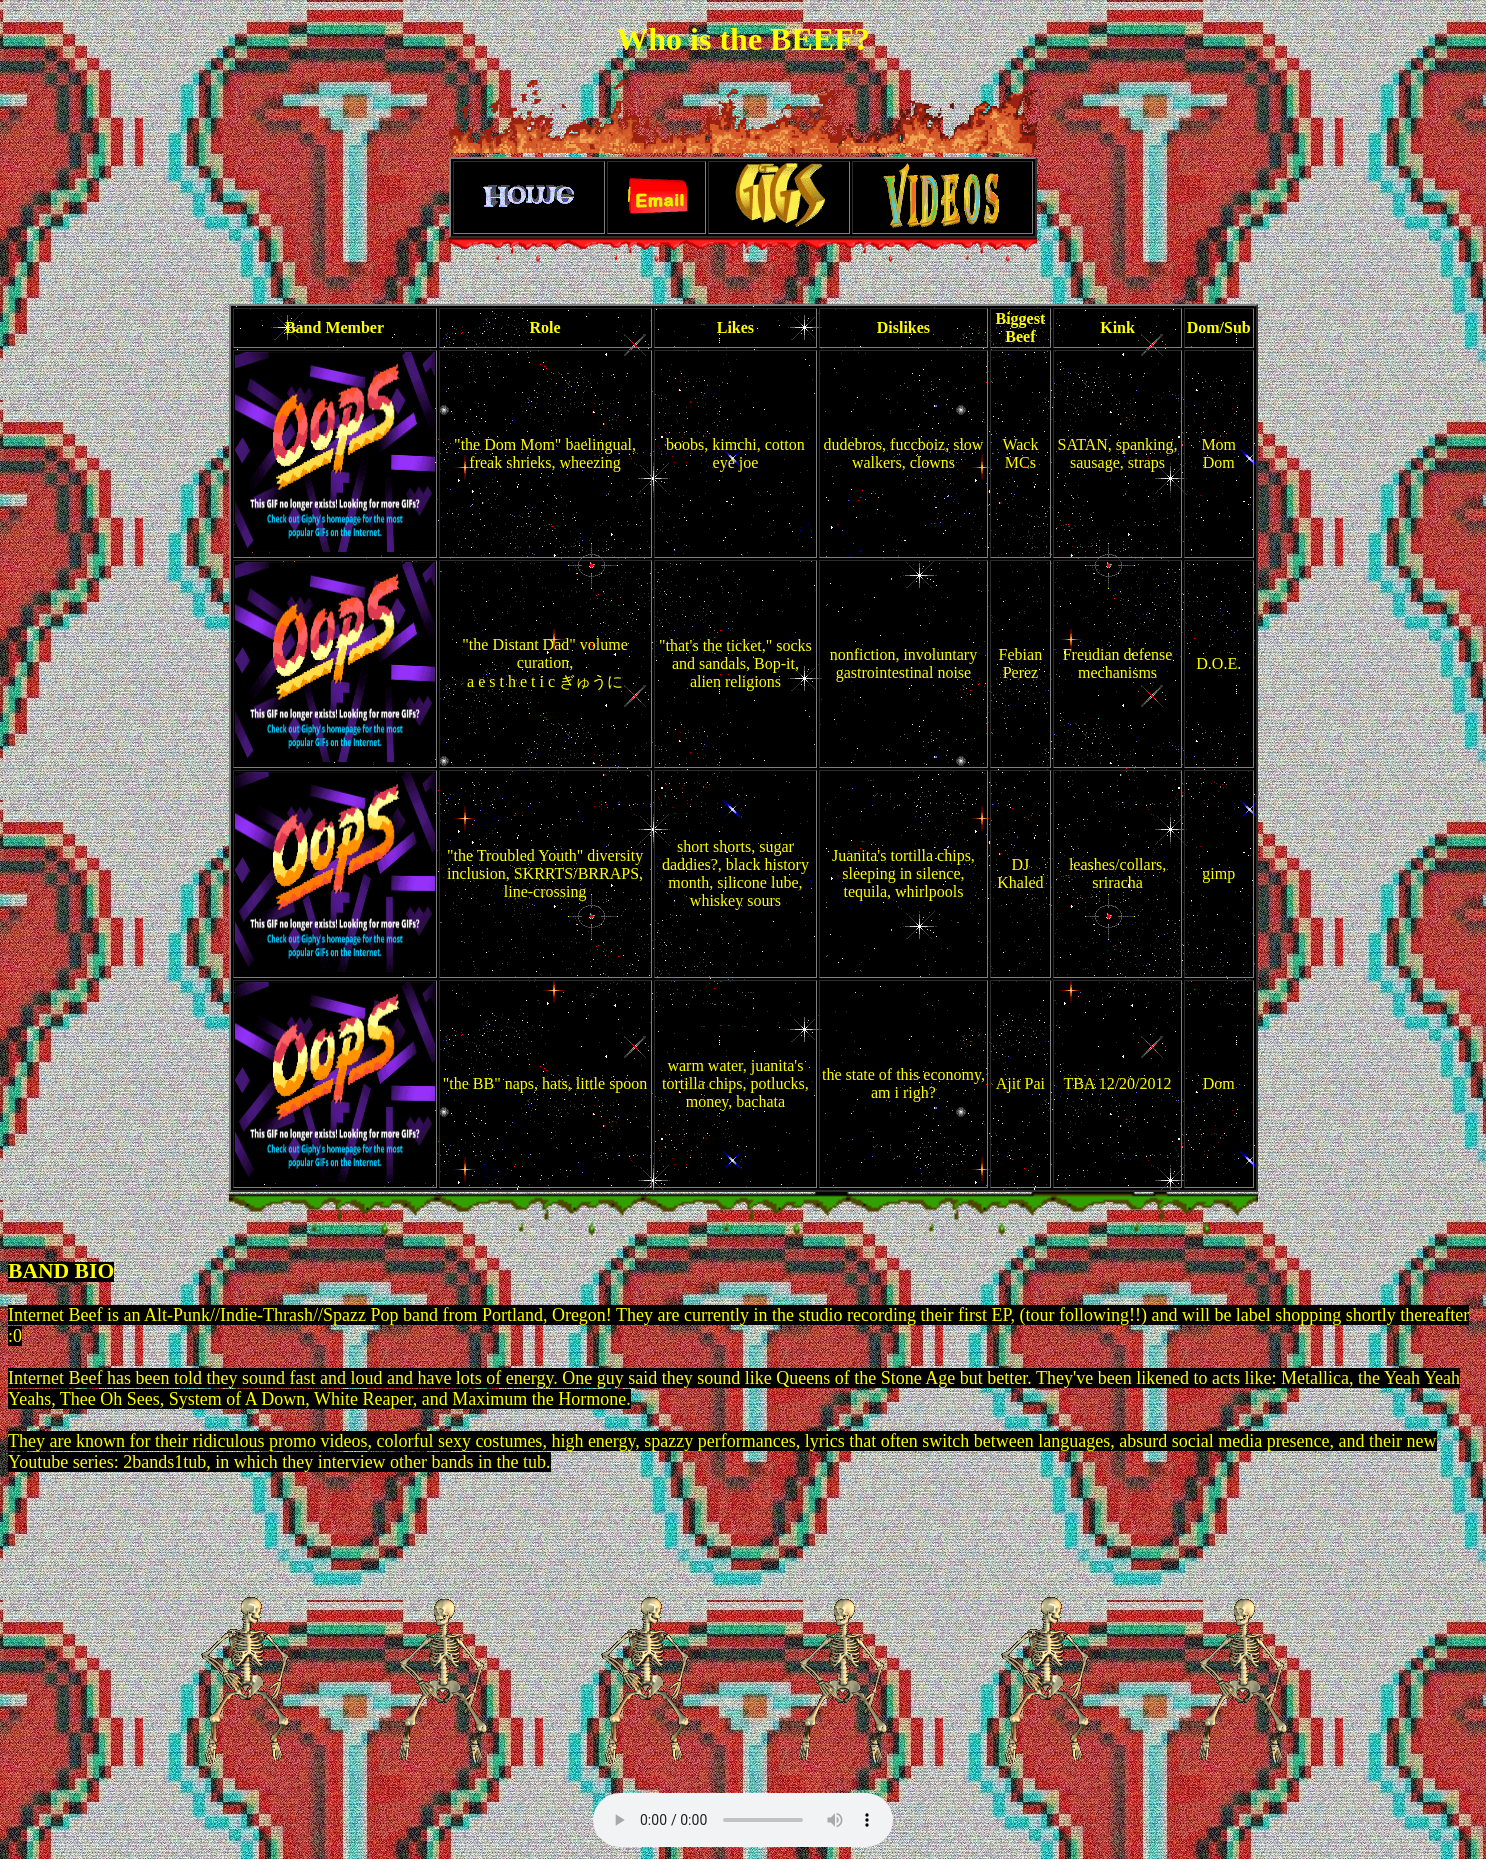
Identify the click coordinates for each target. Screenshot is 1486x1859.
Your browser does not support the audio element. (743, 1820)
